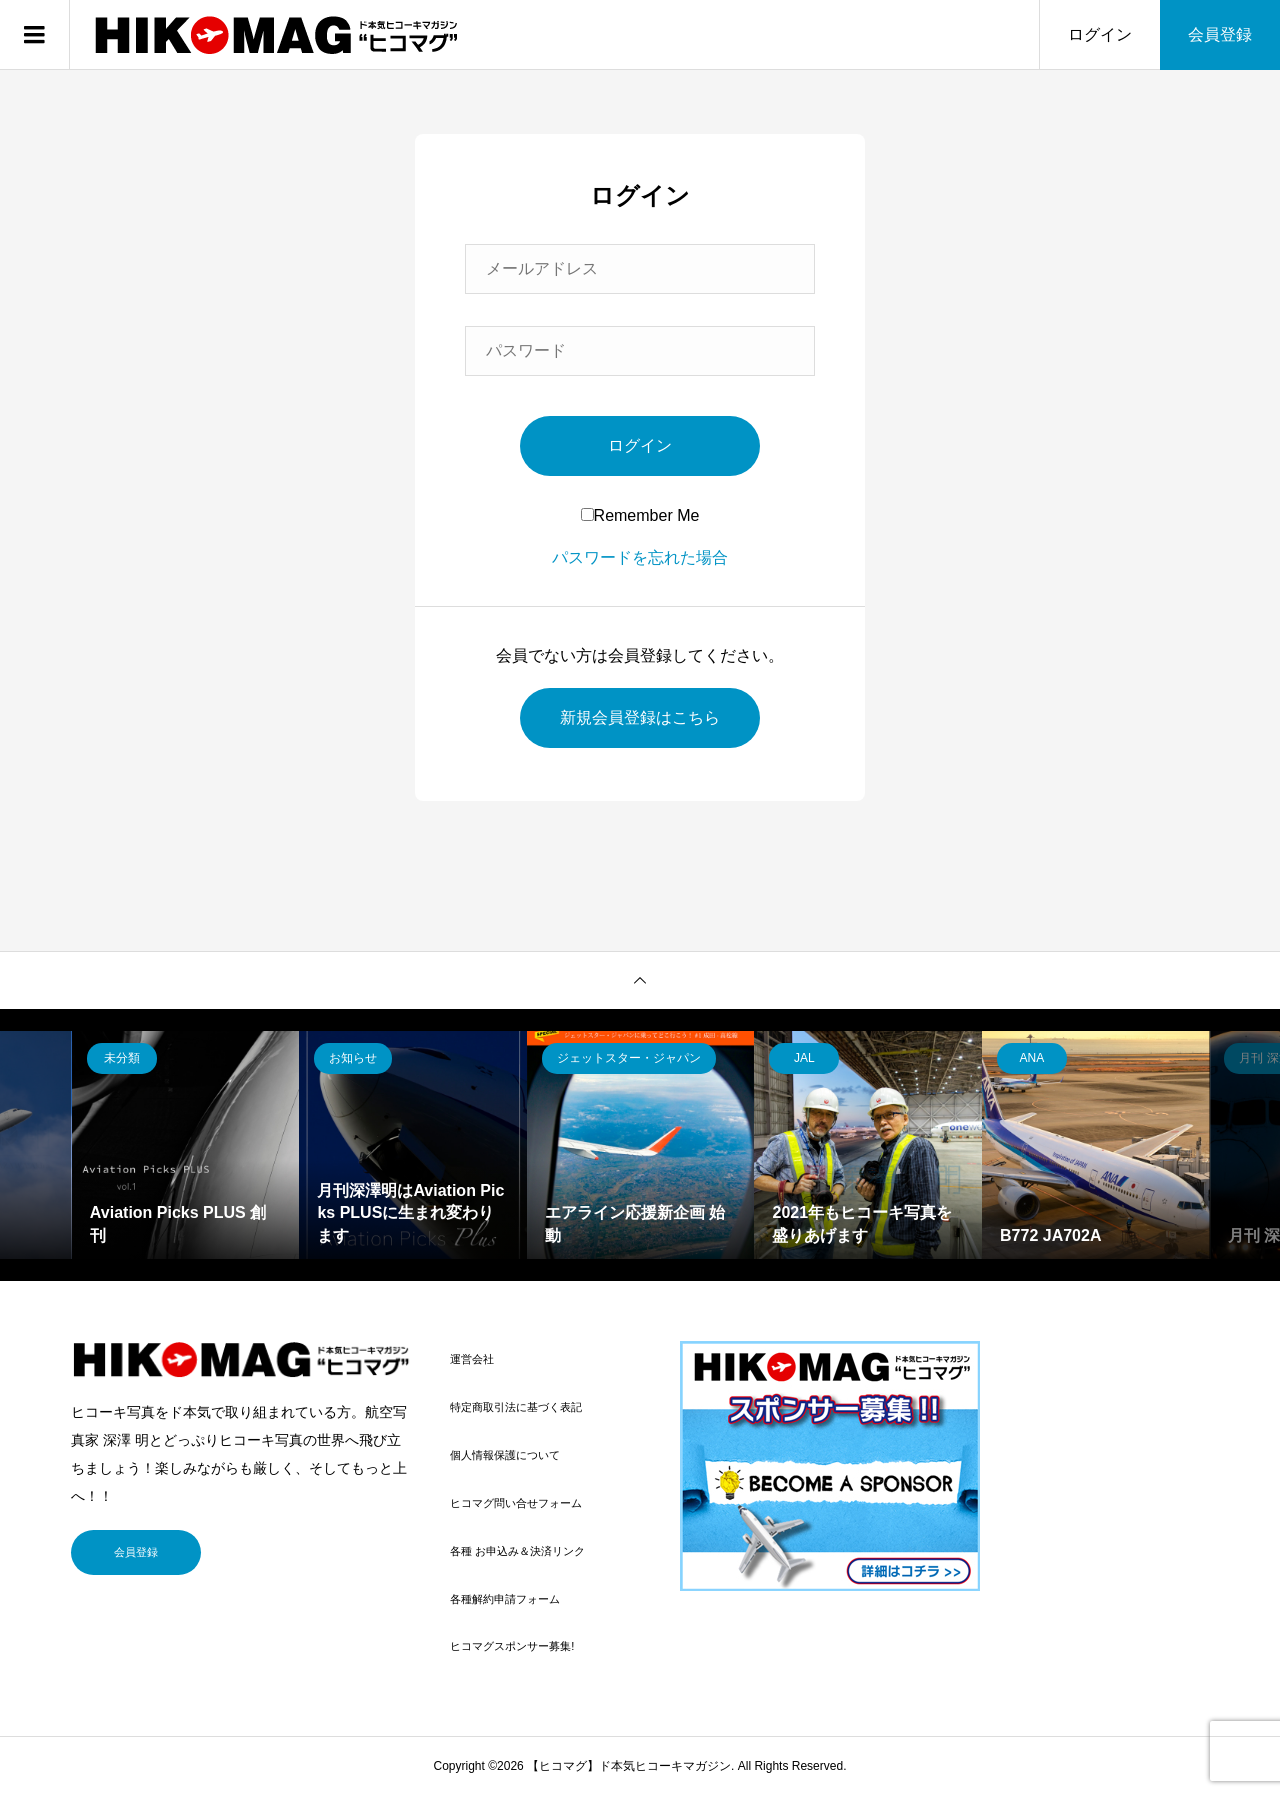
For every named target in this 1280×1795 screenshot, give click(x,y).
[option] (186, 1145)
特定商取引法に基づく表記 (516, 1407)
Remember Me (640, 515)
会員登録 (1220, 34)
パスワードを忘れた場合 (640, 557)
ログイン (1100, 34)
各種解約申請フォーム (505, 1599)
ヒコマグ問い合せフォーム (516, 1503)
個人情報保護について (505, 1455)
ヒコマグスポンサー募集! (512, 1646)
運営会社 (472, 1359)
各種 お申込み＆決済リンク (517, 1551)
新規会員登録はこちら (640, 717)
